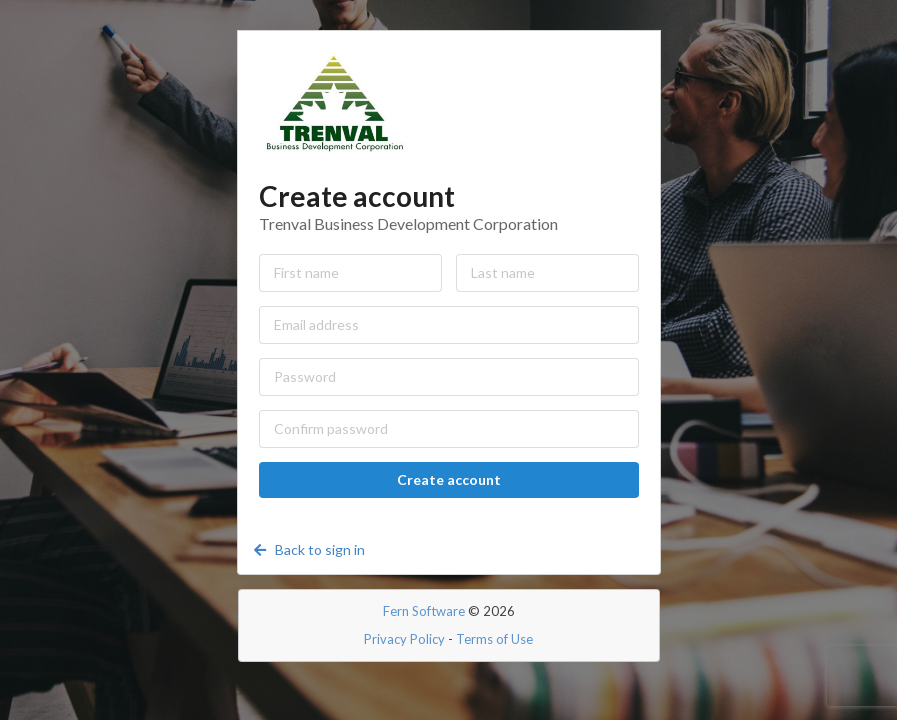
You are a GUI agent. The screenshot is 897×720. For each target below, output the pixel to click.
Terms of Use (494, 639)
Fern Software (424, 611)
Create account (449, 479)
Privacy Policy (404, 639)
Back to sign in (308, 549)
